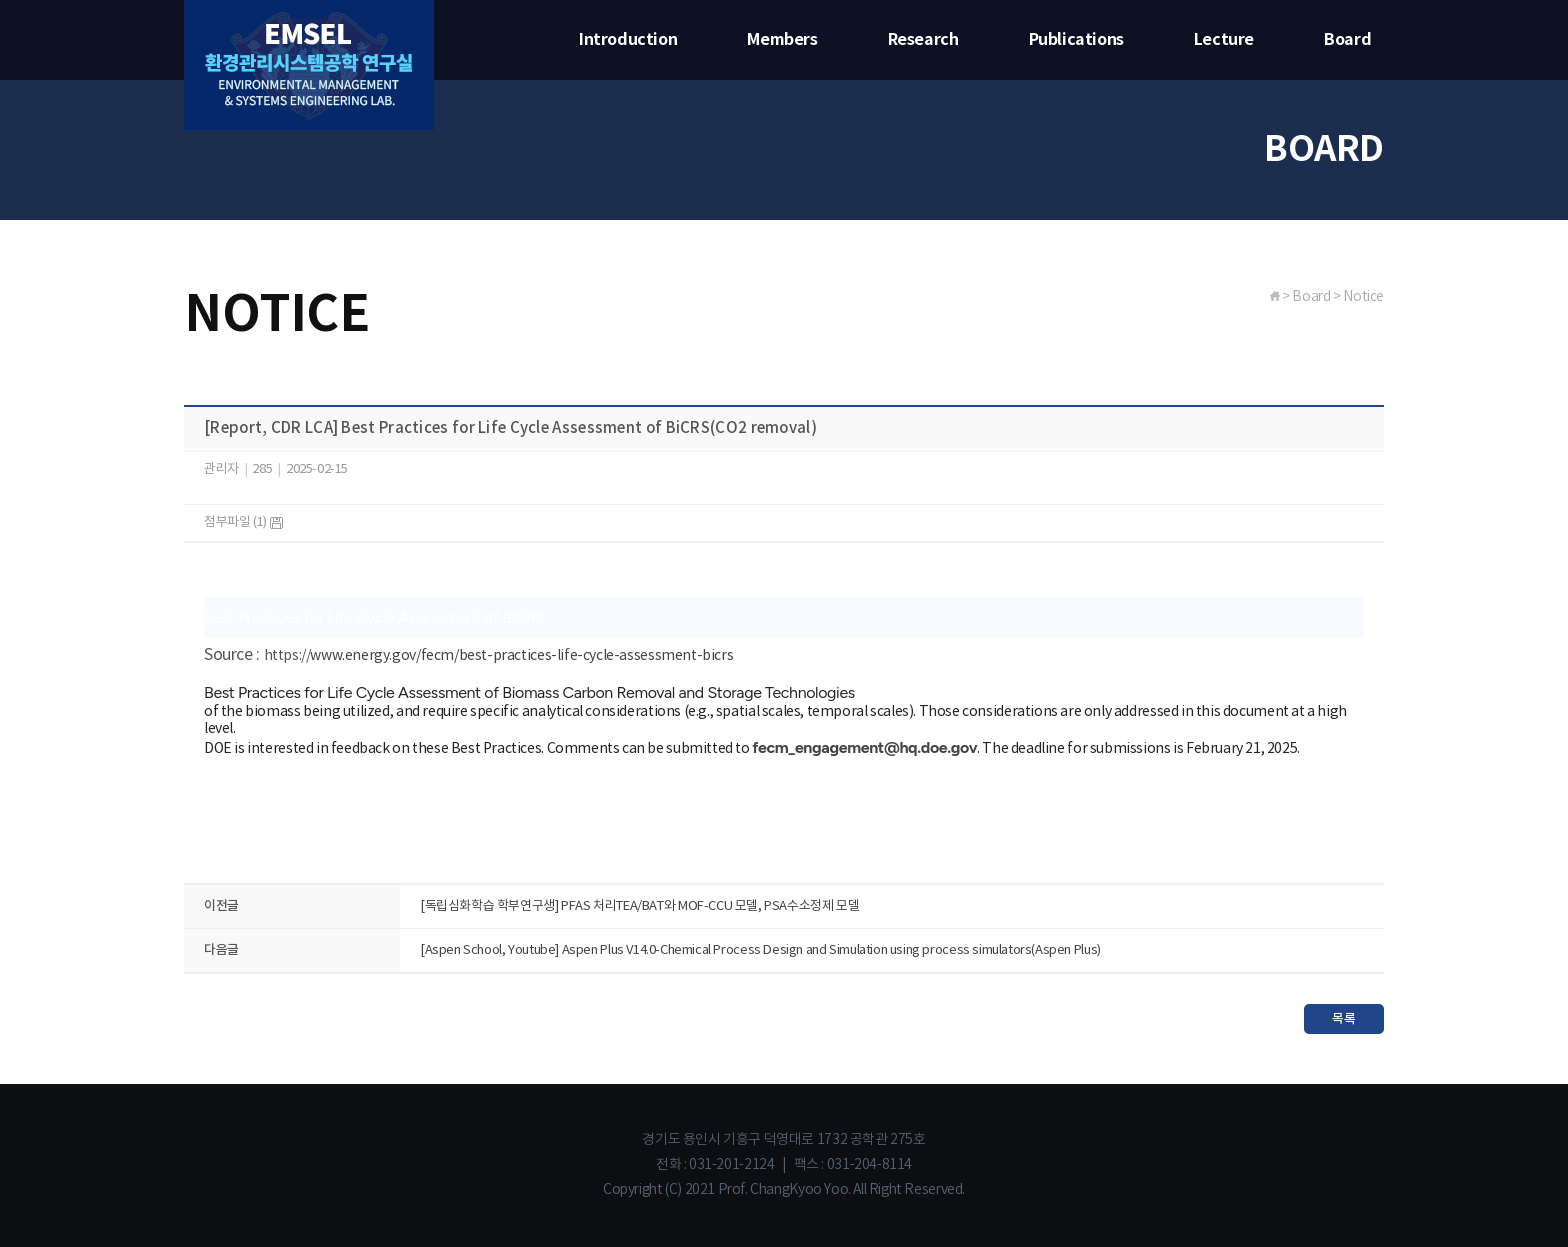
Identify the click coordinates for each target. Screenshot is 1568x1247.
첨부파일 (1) (243, 522)
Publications (1076, 40)
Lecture (1224, 40)
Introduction (628, 40)
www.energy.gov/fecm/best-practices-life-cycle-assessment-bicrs (521, 656)
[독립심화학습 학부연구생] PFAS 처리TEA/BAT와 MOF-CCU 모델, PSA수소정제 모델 (639, 906)
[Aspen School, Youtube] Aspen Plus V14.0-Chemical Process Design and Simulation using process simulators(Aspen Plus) (760, 950)
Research (923, 40)
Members (782, 40)
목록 (1343, 1019)
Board (1347, 40)
